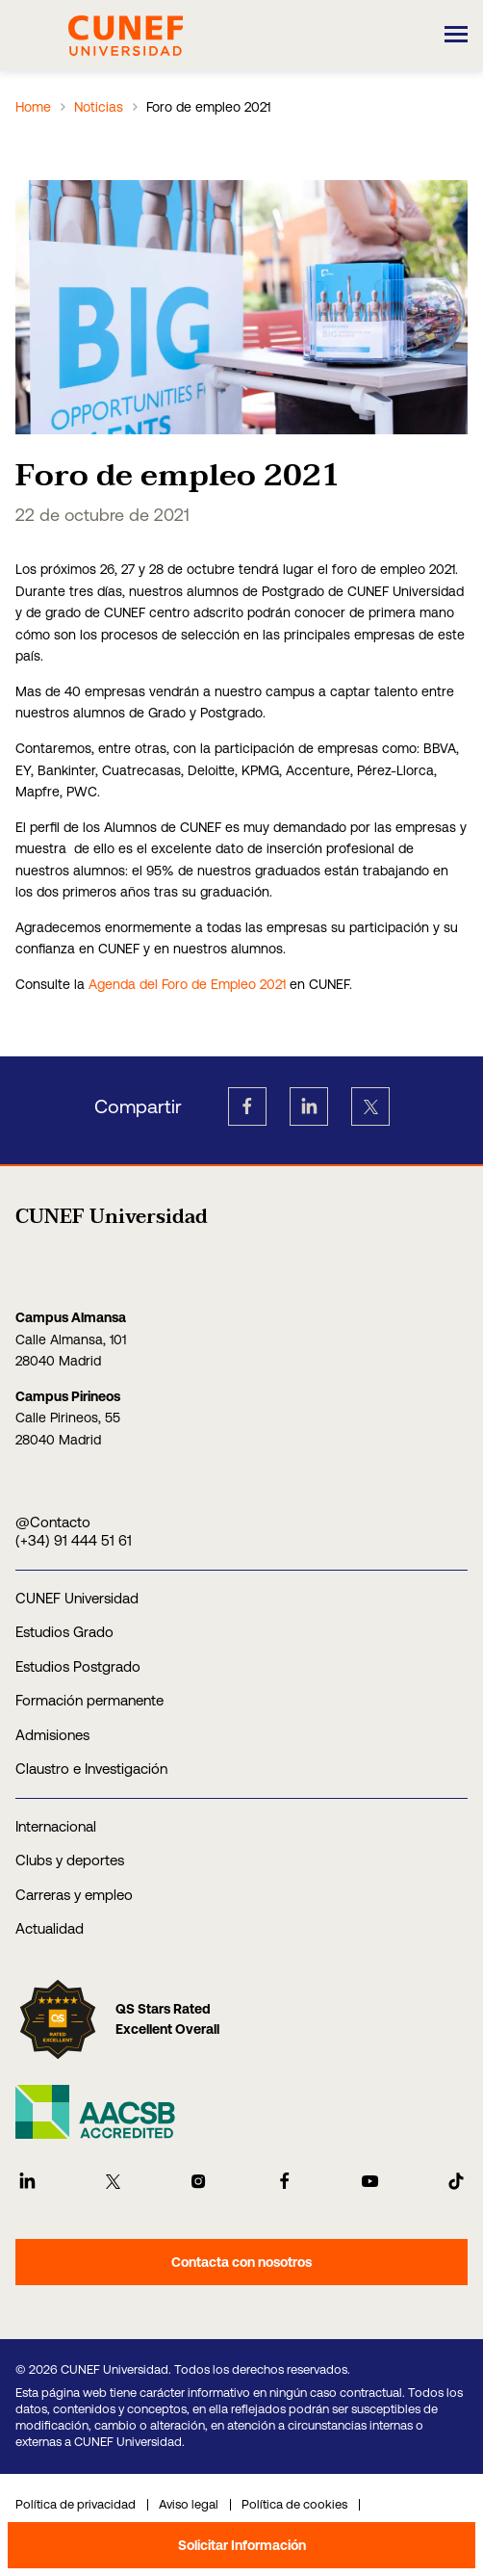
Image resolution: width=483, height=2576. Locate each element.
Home (33, 107)
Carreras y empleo (74, 1894)
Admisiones (52, 1735)
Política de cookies (294, 2504)
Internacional (55, 1826)
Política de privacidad (75, 2504)
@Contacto (52, 1522)
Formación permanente (89, 1700)
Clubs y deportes (69, 1860)
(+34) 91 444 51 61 (73, 1540)
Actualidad (49, 1928)
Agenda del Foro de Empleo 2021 (187, 984)
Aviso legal (188, 2504)
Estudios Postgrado (77, 1666)
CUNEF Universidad (77, 1598)
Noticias (98, 107)
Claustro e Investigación (91, 1768)
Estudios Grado (64, 1632)
